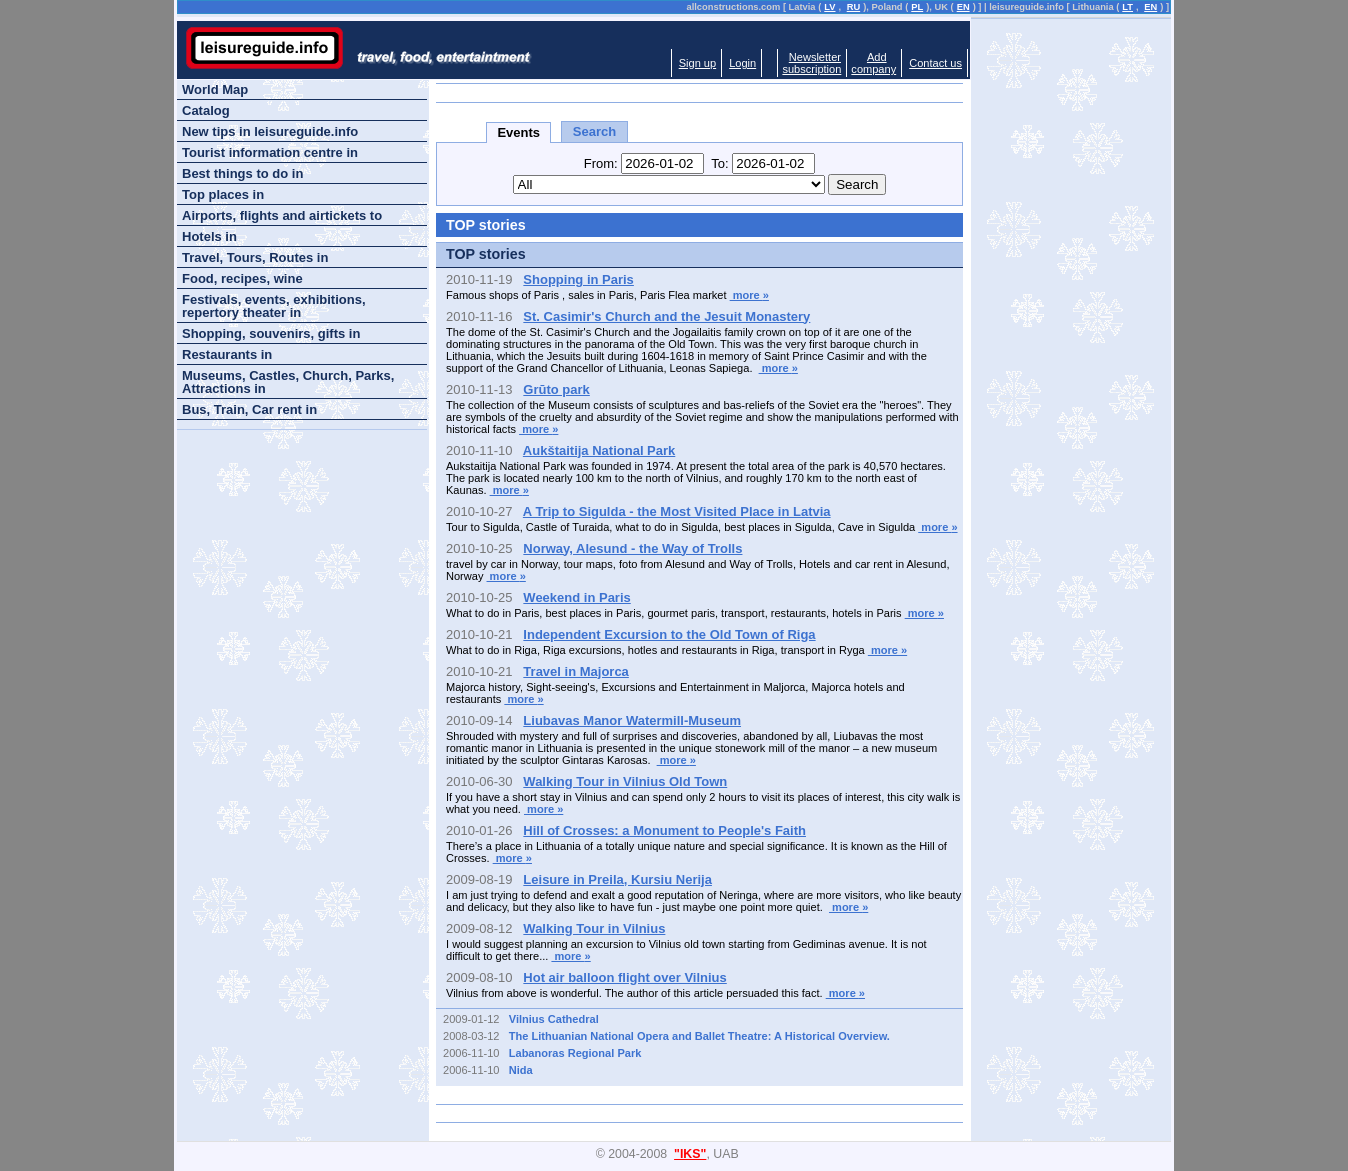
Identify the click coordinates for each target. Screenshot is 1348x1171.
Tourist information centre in (270, 152)
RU (853, 7)
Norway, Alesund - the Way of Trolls (632, 548)
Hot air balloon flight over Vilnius (624, 977)
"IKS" (690, 1154)
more (749, 295)
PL (917, 7)
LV (829, 7)
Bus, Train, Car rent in (249, 409)
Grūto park (556, 389)
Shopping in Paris (578, 279)
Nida (521, 1070)
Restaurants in (227, 354)
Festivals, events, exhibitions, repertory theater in (274, 306)
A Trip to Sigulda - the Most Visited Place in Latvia (677, 511)
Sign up (697, 63)
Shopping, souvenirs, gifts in (271, 333)
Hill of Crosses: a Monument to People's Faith (664, 830)
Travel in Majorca (576, 671)
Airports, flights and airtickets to (282, 215)
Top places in (223, 194)
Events (518, 132)
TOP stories (486, 254)
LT (1127, 7)
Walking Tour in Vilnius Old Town (625, 781)
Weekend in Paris (576, 597)
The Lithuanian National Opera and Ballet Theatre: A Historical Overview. (699, 1036)
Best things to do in (242, 173)
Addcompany (873, 63)
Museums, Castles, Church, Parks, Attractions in (288, 382)
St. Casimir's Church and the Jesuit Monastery (666, 316)
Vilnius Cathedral (554, 1019)
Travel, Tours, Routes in (255, 257)
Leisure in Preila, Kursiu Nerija (617, 879)
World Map (215, 89)
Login (742, 63)
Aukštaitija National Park (599, 450)
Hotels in (209, 236)
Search (594, 131)
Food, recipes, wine (242, 278)
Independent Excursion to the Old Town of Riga (669, 634)
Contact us (935, 63)
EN (963, 7)
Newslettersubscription (811, 63)
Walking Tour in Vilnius (594, 928)
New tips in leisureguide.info (270, 131)
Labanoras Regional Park (575, 1053)
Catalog (206, 110)
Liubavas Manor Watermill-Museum (632, 720)
